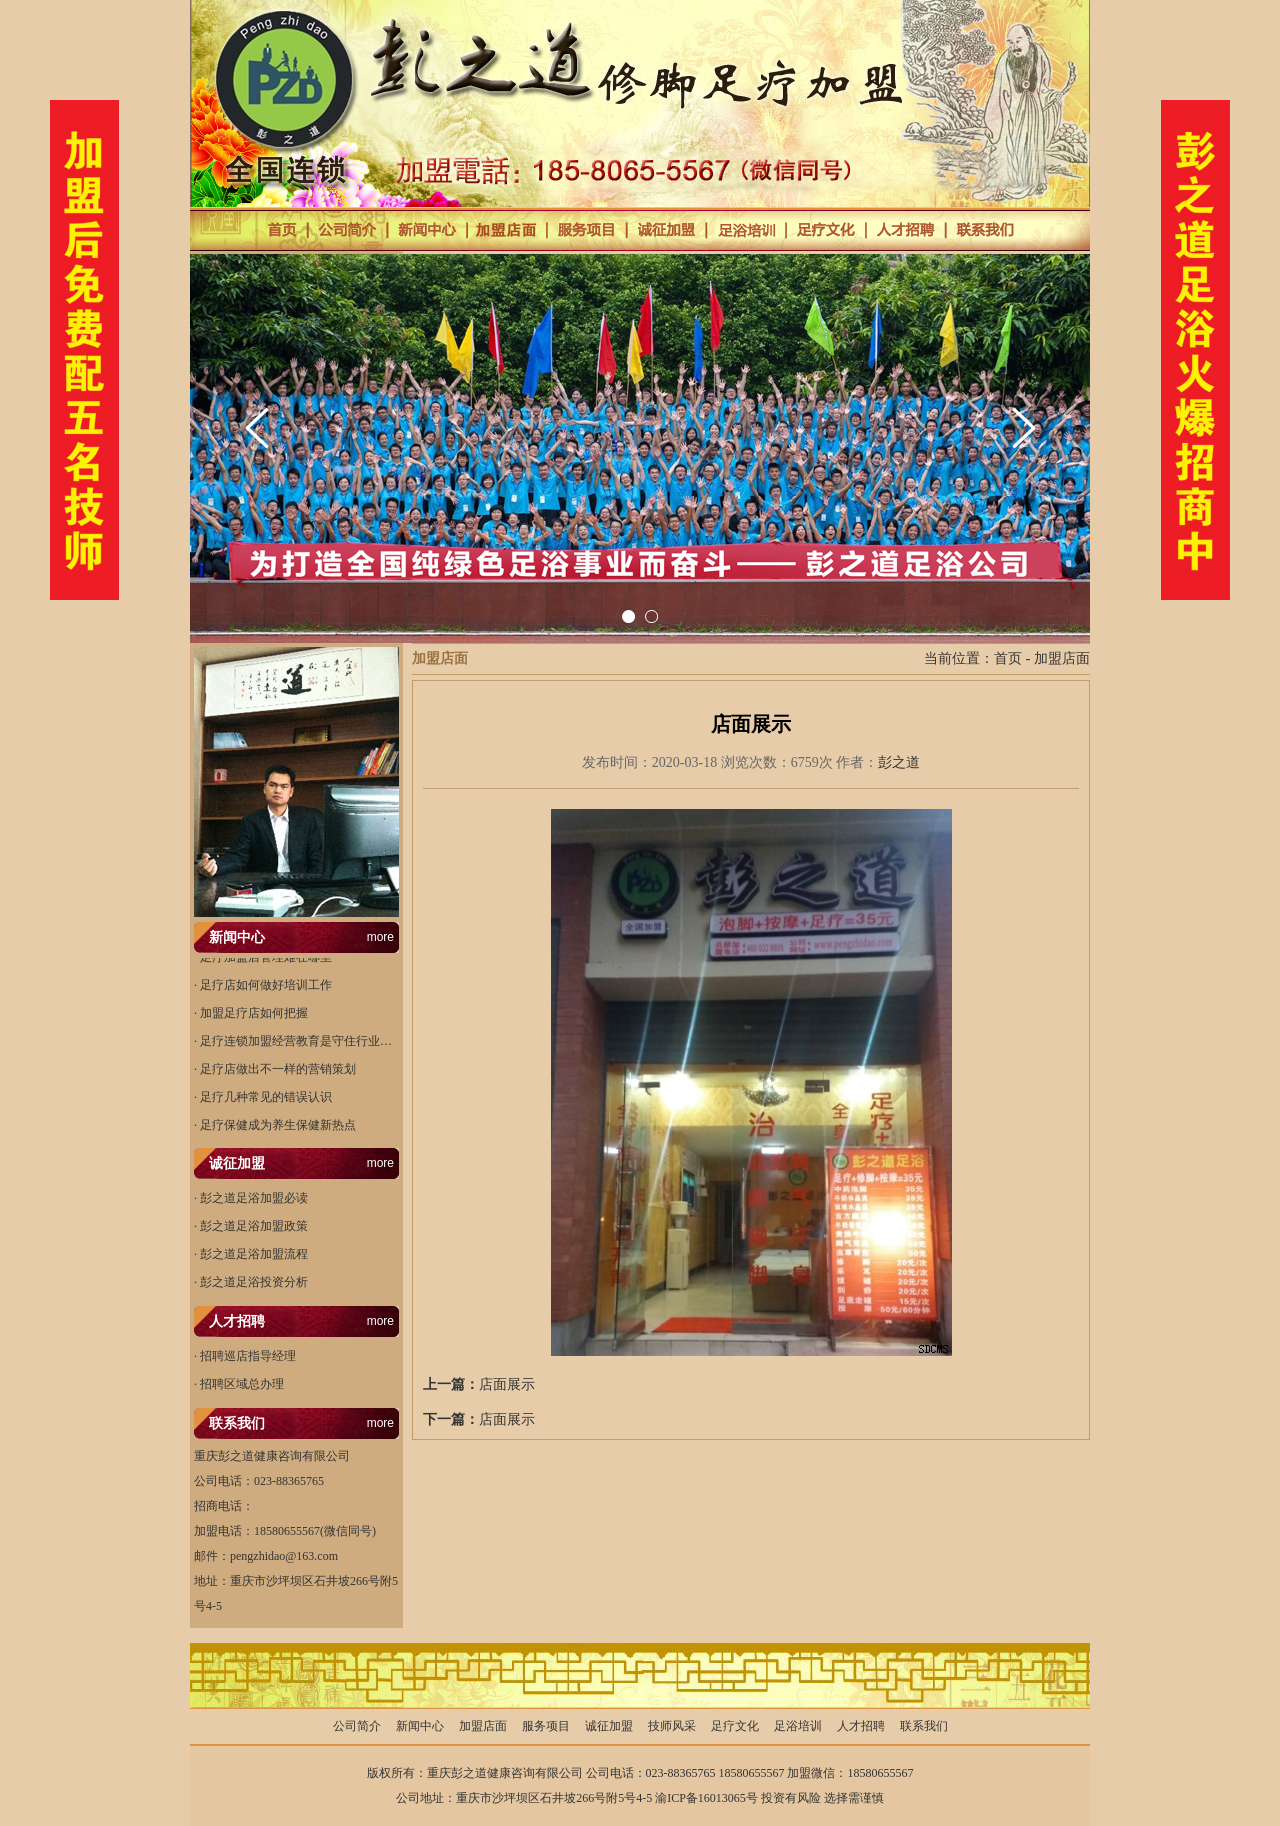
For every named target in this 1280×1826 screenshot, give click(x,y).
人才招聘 (861, 1726)
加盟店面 (1062, 658)
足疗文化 (735, 1726)
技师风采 (672, 1726)
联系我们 (924, 1726)
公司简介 (357, 1726)
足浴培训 (798, 1726)
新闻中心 (420, 1726)
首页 (1008, 658)
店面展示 (507, 1384)
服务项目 (546, 1726)
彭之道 (899, 762)
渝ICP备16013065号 (706, 1798)
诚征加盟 (609, 1726)
